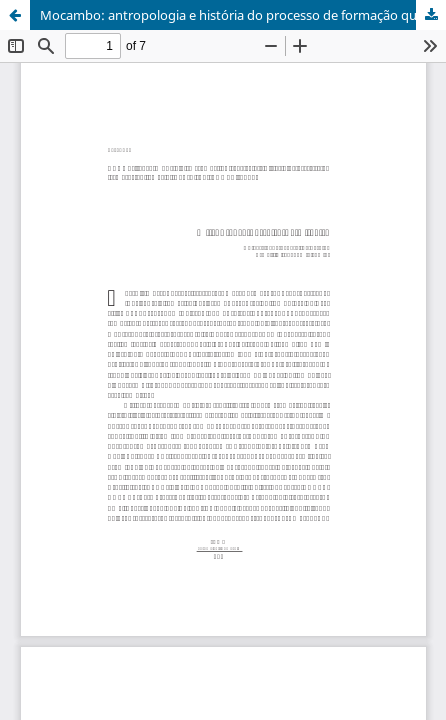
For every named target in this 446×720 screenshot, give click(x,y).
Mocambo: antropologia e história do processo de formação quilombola (243, 15)
